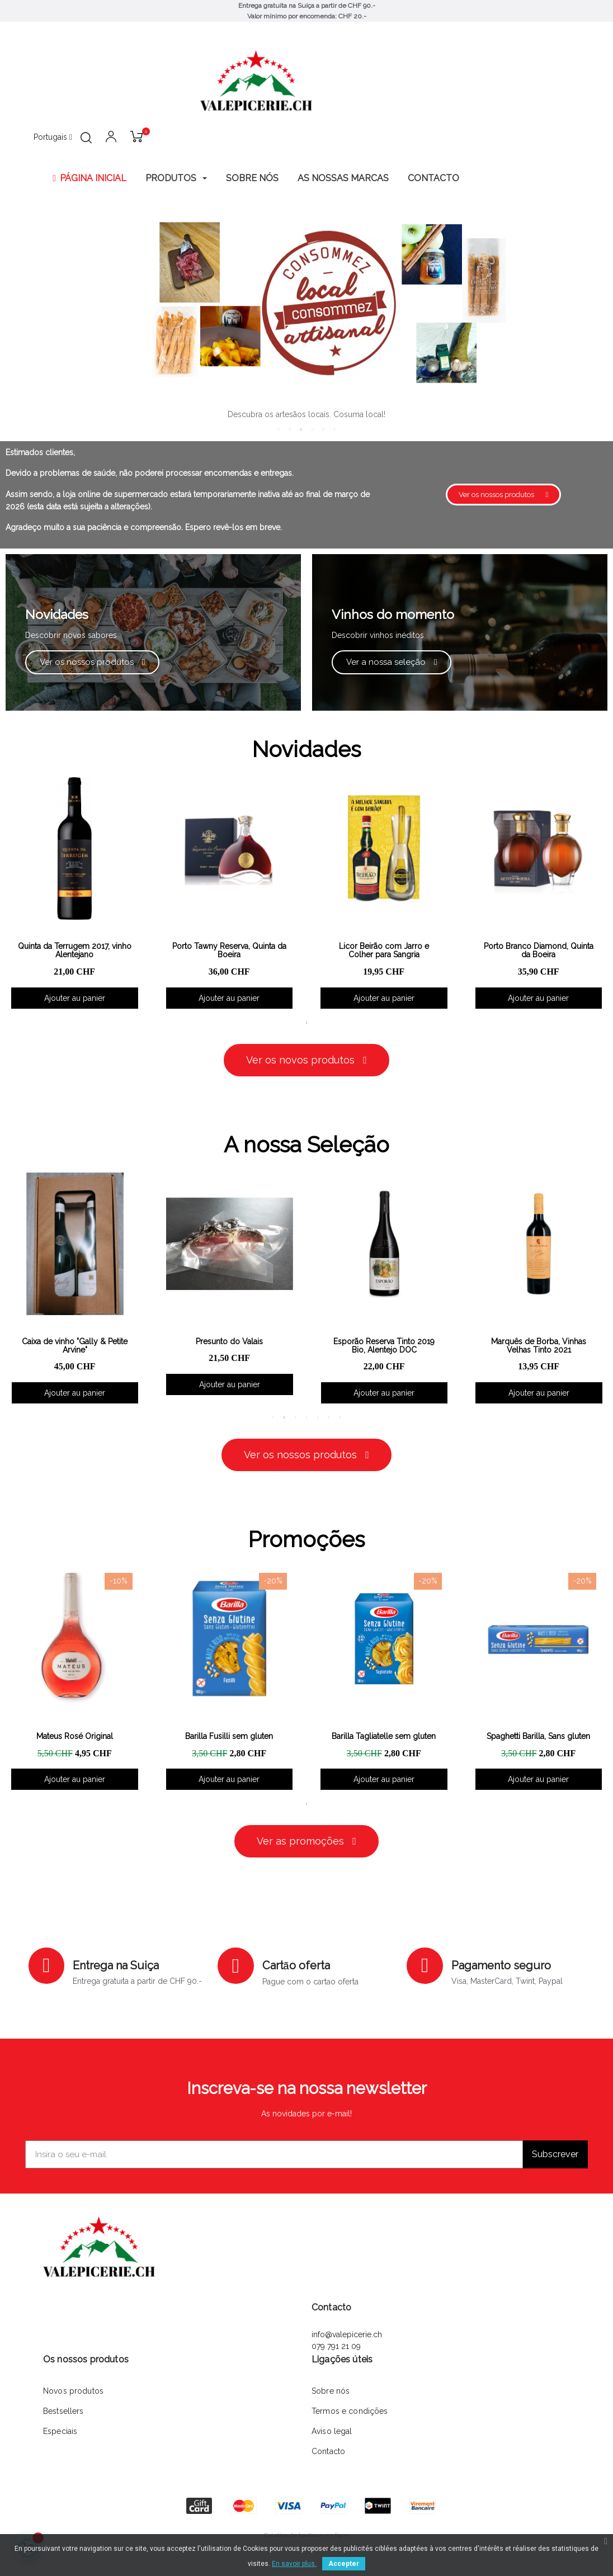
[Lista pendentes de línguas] (53, 137)
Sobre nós (331, 2390)
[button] (503, 494)
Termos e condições (350, 2411)
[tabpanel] (229, 893)
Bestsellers (63, 2411)
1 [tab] (278, 429)
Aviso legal (332, 2431)
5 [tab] (323, 429)
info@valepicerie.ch (347, 2334)
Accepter (343, 2564)
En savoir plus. (294, 2564)
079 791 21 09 (337, 2346)
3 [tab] (300, 429)
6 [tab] (334, 429)
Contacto (328, 2451)
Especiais (60, 2431)
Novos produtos (73, 2390)
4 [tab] (312, 429)
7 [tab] (340, 1417)
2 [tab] (289, 429)
